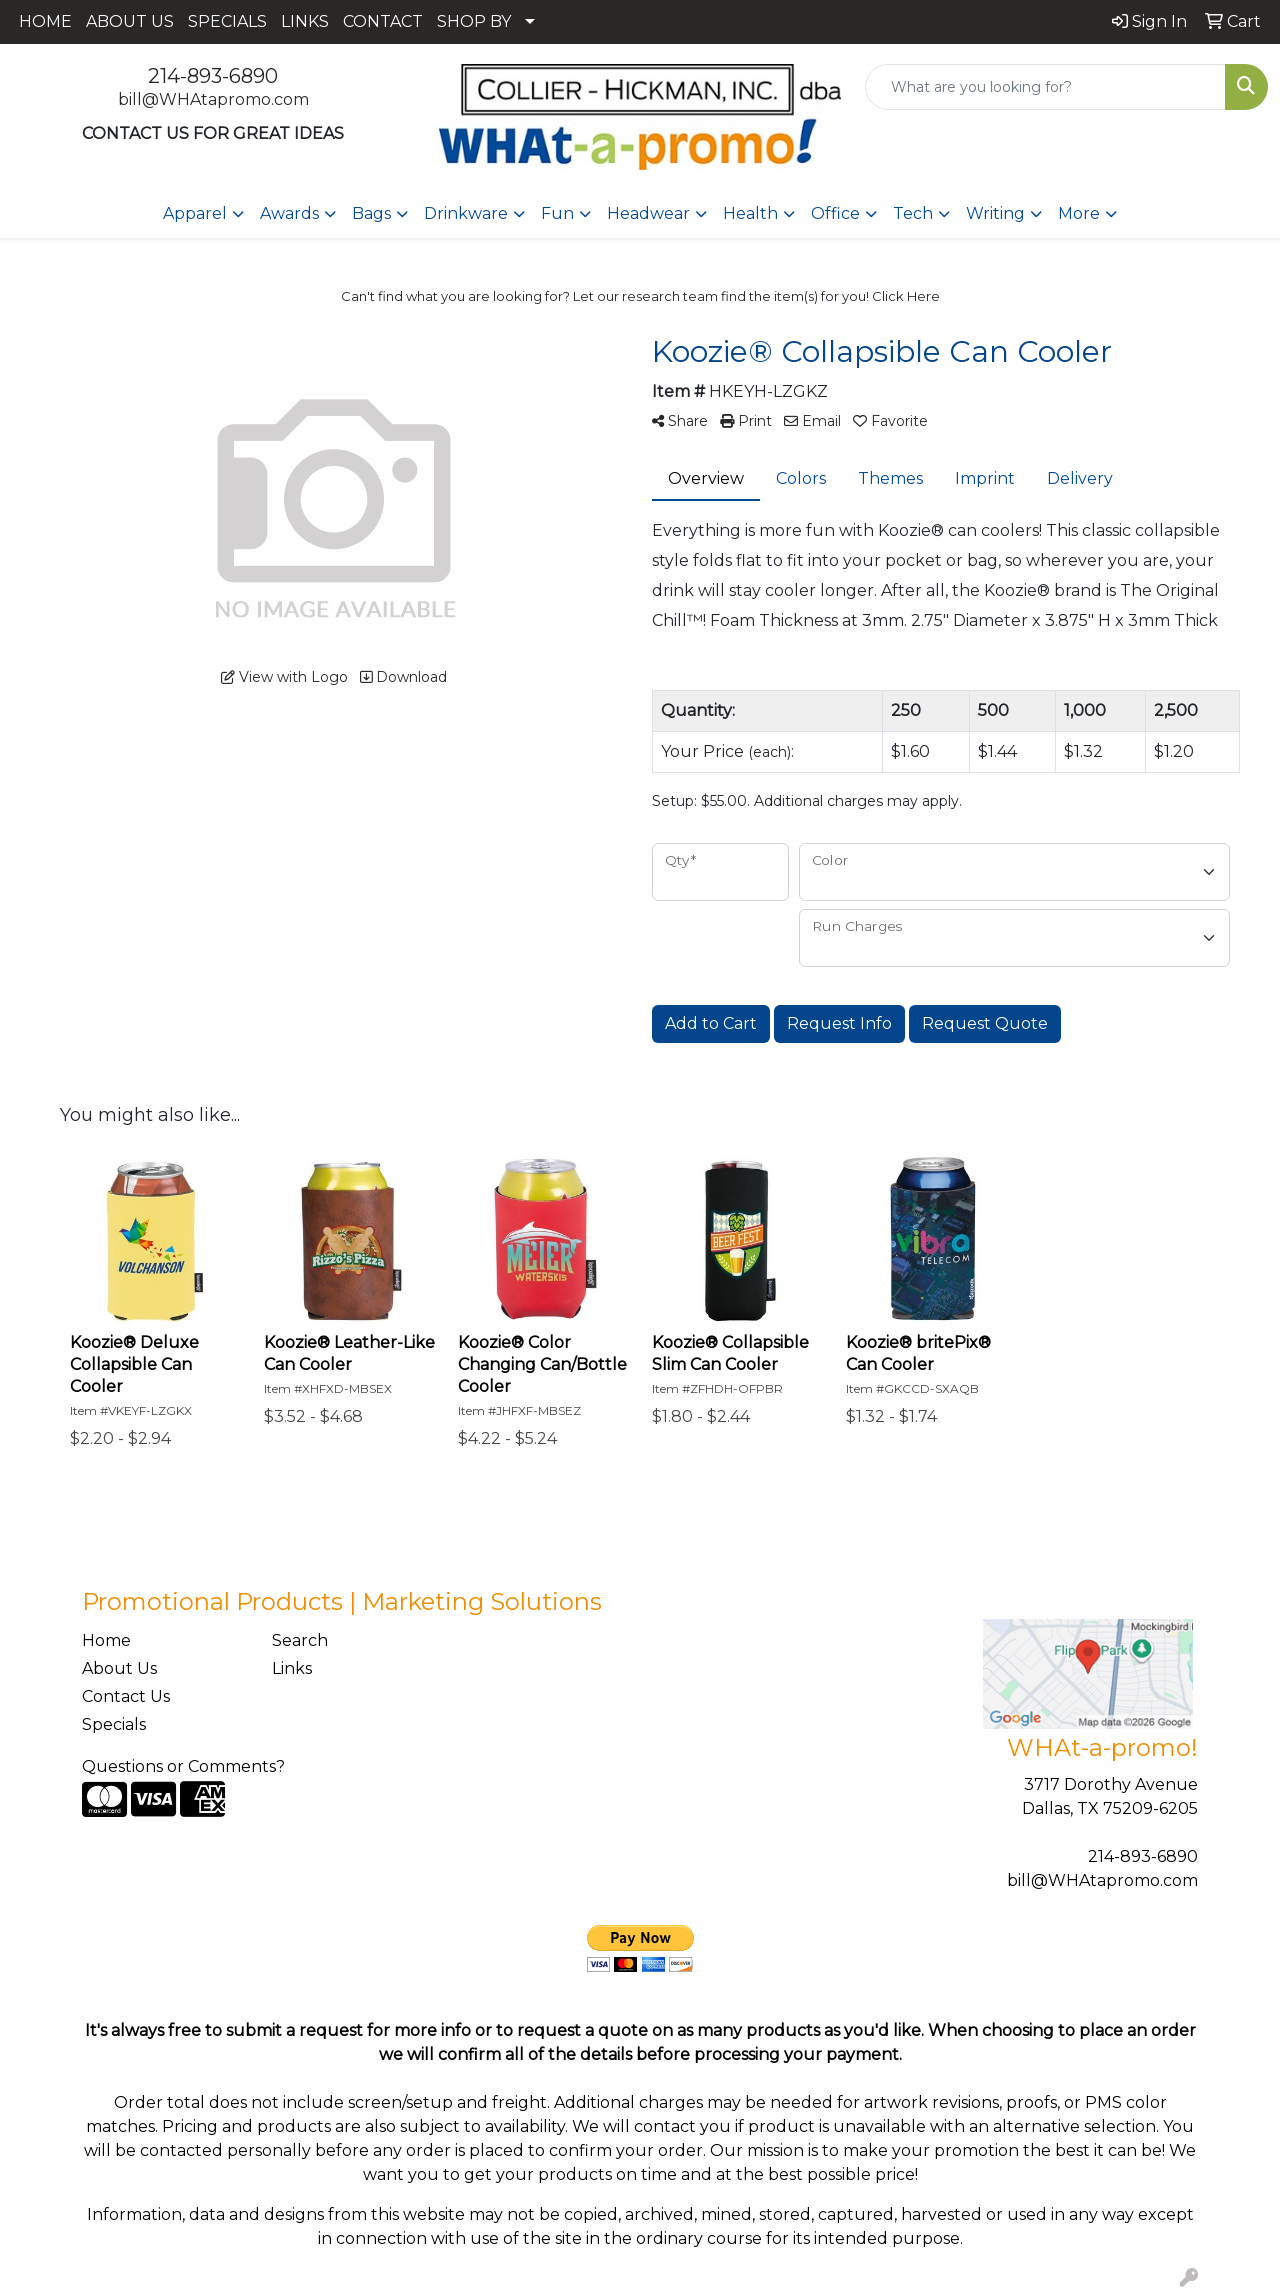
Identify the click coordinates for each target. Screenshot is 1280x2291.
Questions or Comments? (183, 1766)
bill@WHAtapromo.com (213, 99)
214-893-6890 (213, 76)
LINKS (305, 21)
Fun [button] (557, 213)
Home (106, 1640)
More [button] (1079, 213)
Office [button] (835, 213)
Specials (114, 1724)
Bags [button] (371, 213)
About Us (119, 1668)
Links (292, 1668)
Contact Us (126, 1696)
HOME (45, 21)
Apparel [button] (195, 213)
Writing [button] (995, 213)
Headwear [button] (648, 213)
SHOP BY (474, 21)
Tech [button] (913, 213)
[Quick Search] (1045, 87)
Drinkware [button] (466, 213)
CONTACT (383, 21)
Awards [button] (289, 213)
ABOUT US (130, 21)
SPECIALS (227, 21)
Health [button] (750, 213)
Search (300, 1640)
